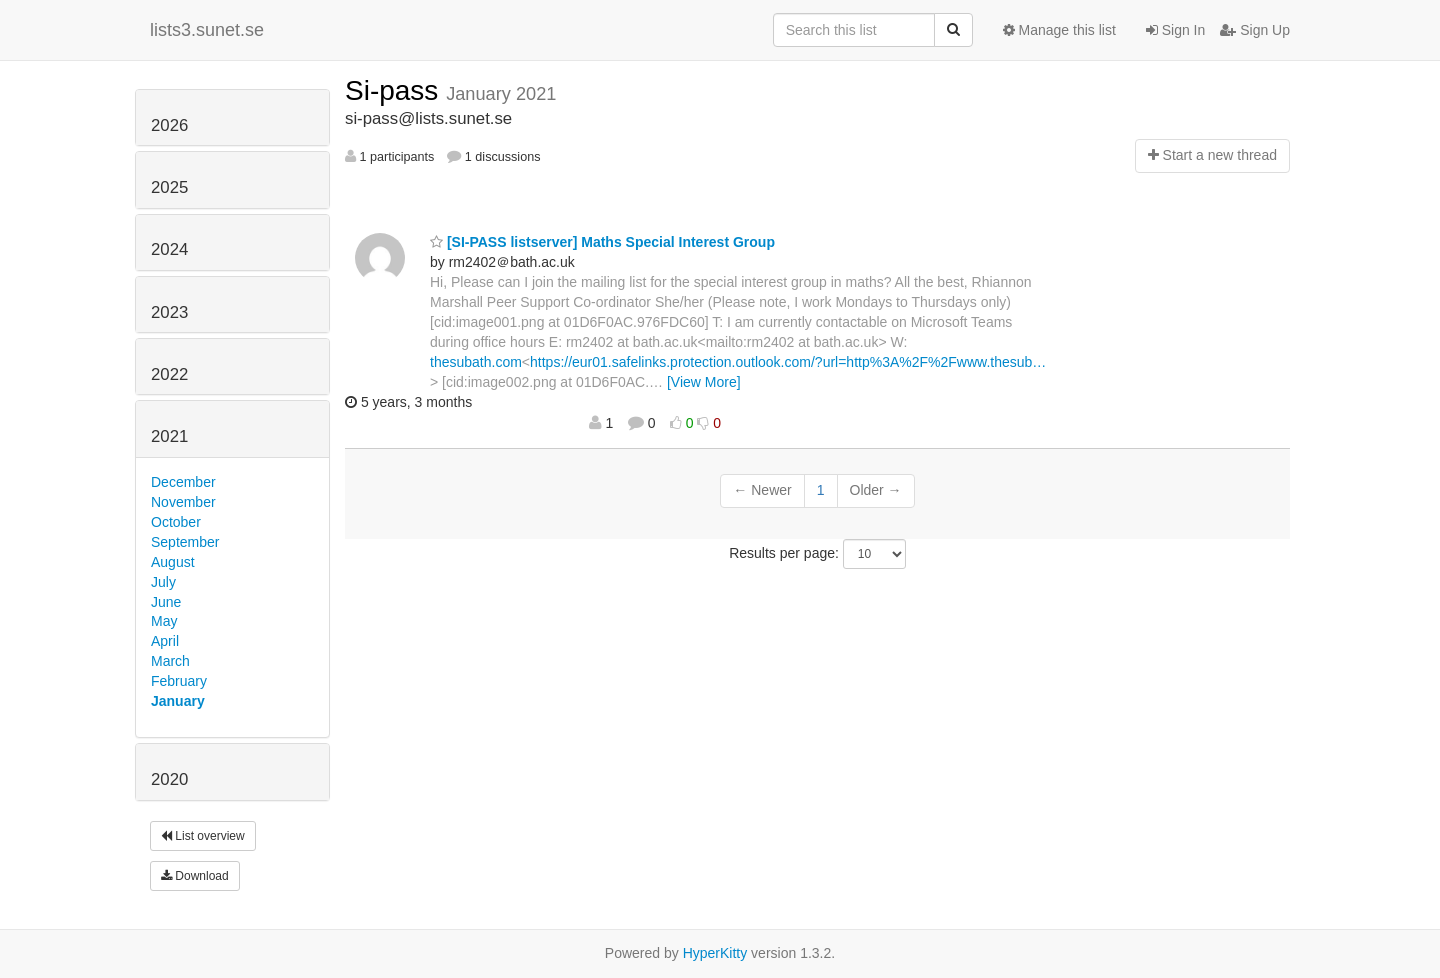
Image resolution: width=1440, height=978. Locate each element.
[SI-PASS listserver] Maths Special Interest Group (602, 242)
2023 (169, 312)
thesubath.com (476, 362)
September (185, 542)
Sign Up (1255, 30)
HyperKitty (715, 953)
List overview (203, 836)
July (163, 582)
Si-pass (395, 90)
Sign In (1175, 30)
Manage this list (1059, 30)
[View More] (704, 382)
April (165, 641)
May (164, 621)
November (183, 502)
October (176, 522)
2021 (169, 436)
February (179, 681)
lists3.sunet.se (207, 30)
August (173, 562)
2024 (169, 249)
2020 (169, 779)
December (183, 482)
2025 (169, 187)
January (178, 701)
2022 (169, 374)
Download (195, 876)
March (170, 661)
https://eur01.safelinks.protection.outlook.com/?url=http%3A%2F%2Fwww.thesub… (788, 362)
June (166, 602)
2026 (169, 125)
